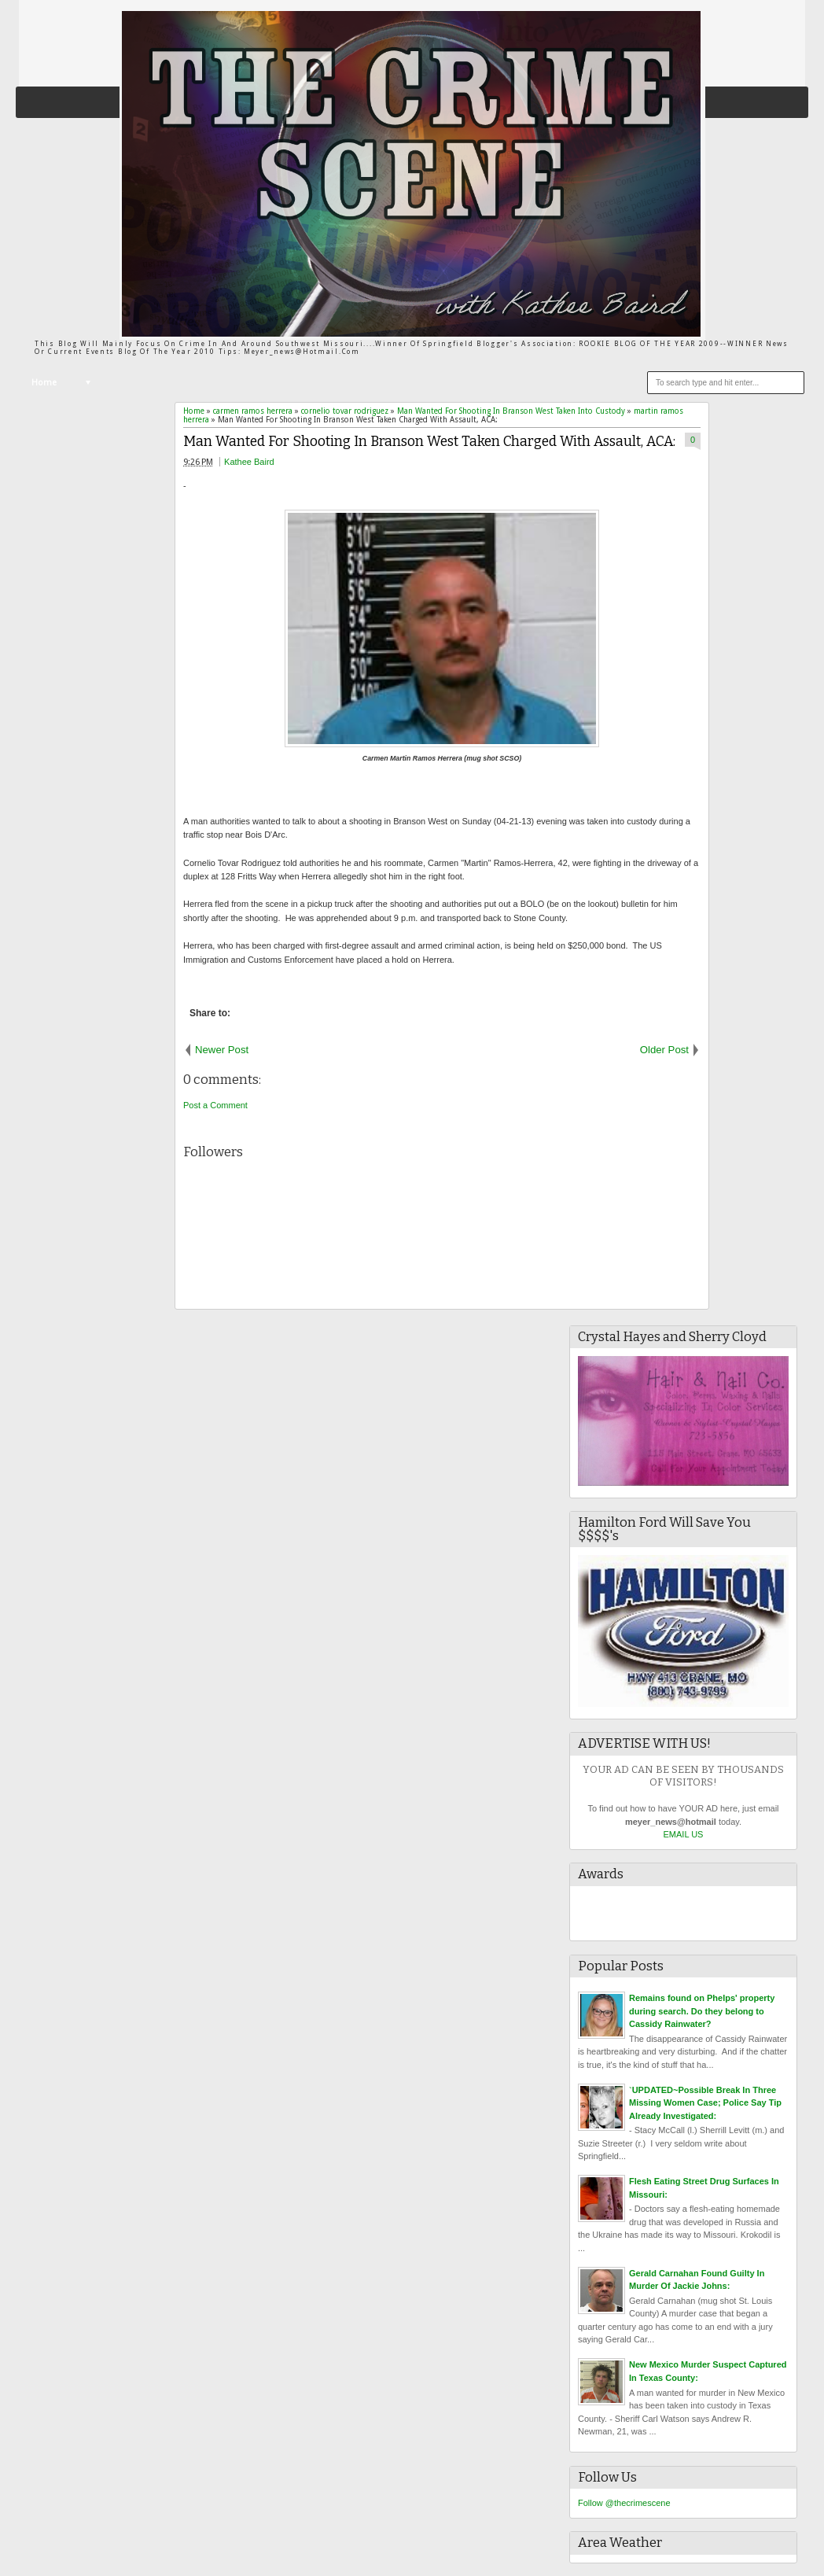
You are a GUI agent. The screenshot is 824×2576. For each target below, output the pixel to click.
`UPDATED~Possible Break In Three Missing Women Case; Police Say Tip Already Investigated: (705, 2103)
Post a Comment (215, 1105)
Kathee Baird (249, 461)
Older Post (664, 1050)
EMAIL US (684, 1834)
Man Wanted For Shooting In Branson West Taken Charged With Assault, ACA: (429, 441)
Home (44, 383)
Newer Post (221, 1050)
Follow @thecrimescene (624, 2503)
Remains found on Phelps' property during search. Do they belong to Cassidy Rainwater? (701, 2011)
